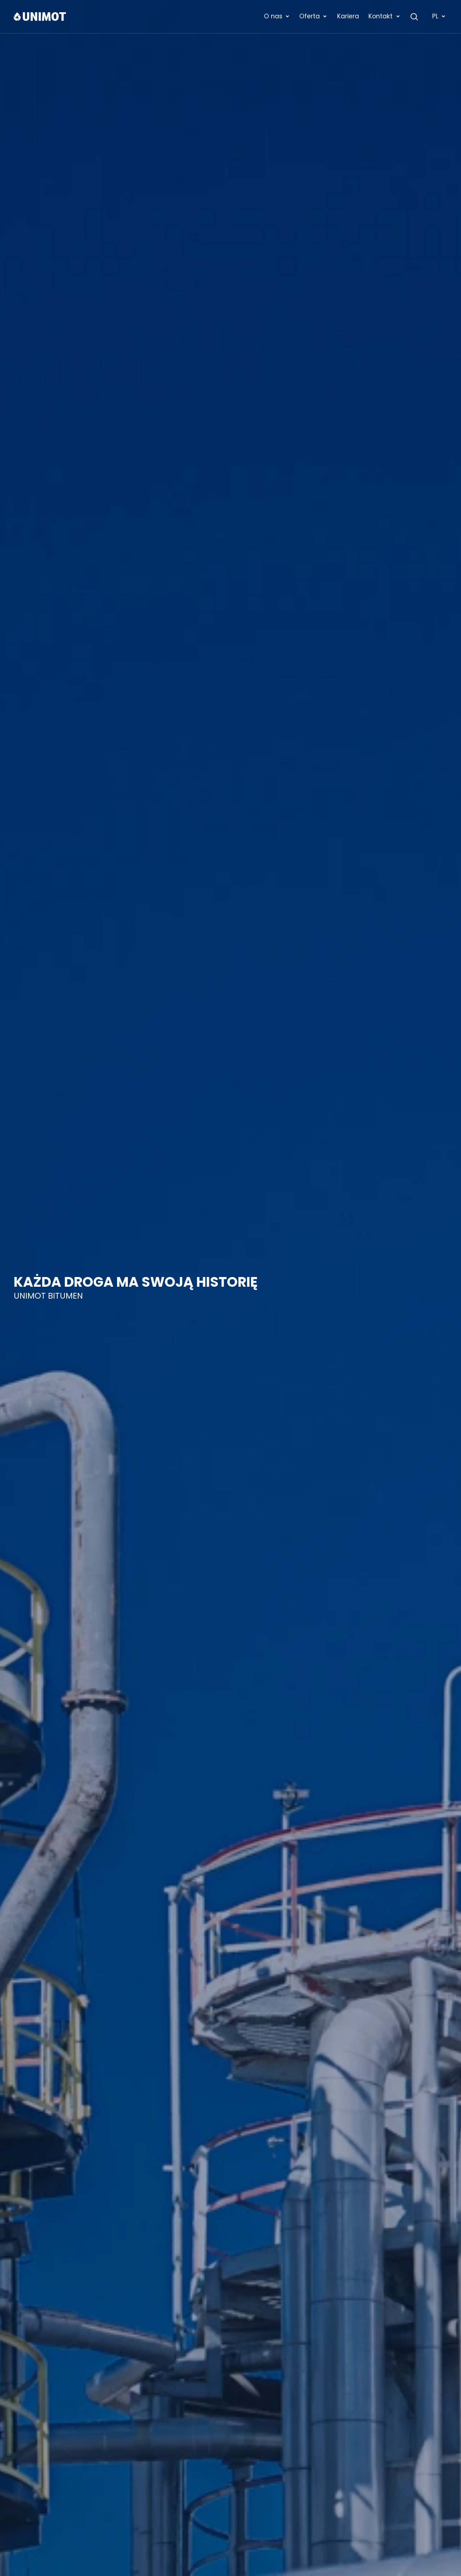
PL (439, 16)
